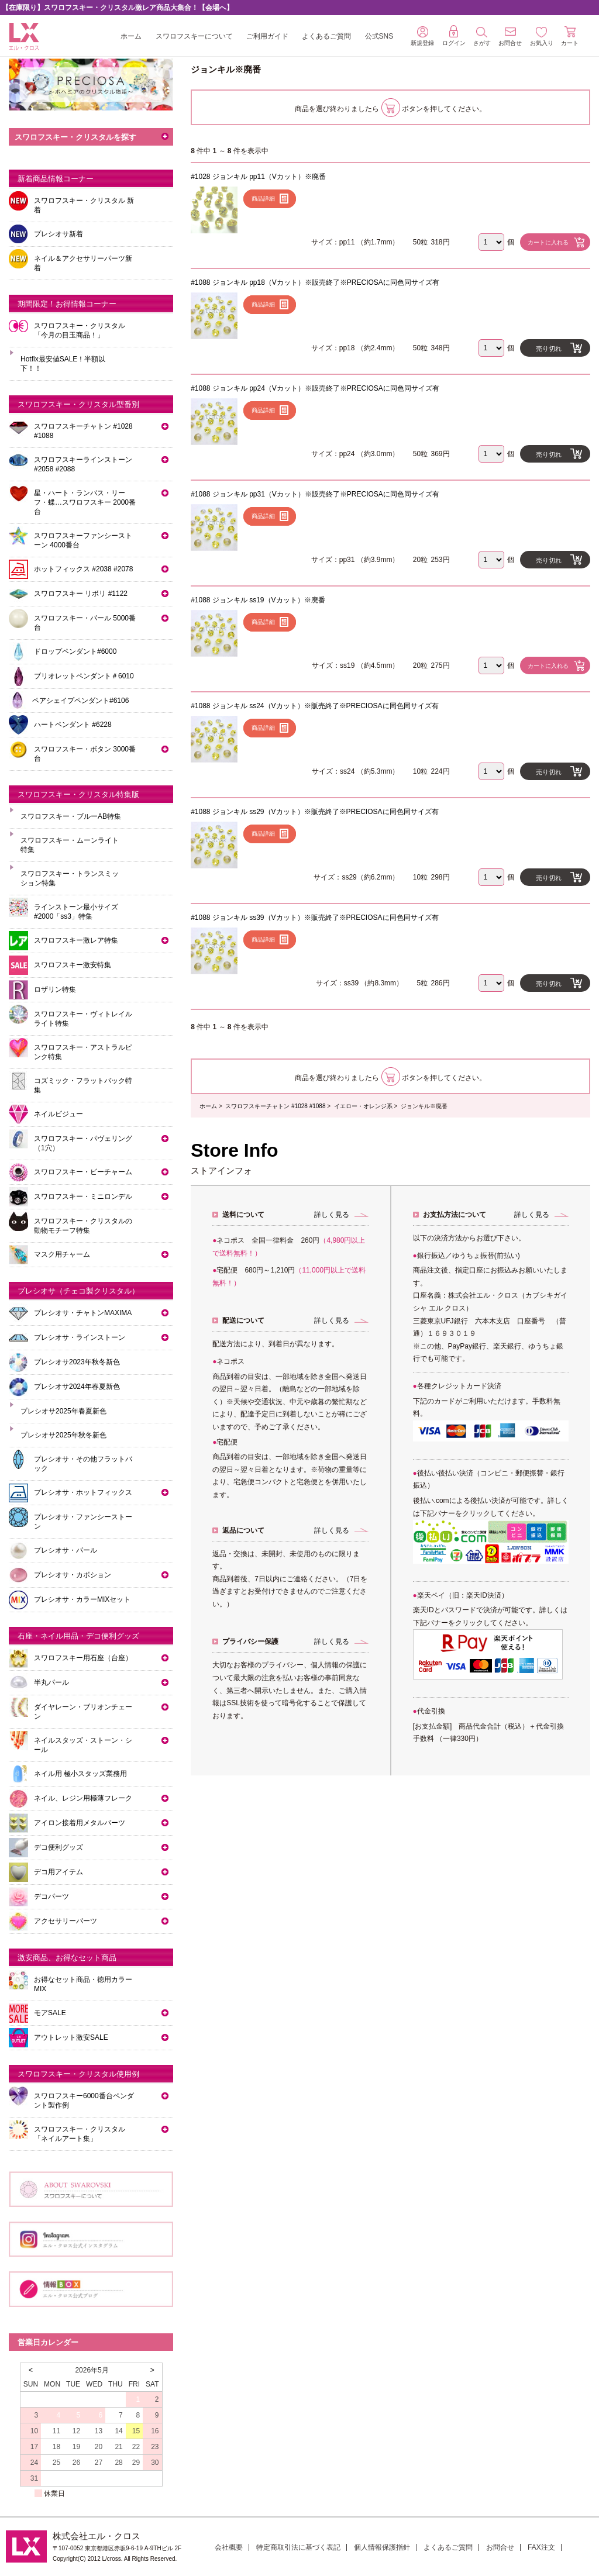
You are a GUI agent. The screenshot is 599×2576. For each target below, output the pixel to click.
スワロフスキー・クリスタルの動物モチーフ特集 (83, 1225)
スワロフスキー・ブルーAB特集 (70, 816)
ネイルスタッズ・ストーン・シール (83, 1745)
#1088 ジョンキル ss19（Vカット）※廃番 (258, 600)
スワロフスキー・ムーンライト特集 (69, 845)
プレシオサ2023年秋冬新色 (77, 1362)
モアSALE (50, 2013)
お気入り (541, 36)
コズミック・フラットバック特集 (83, 1085)
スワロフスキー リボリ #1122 (81, 593)
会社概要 (229, 2547)
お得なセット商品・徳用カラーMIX (83, 1984)
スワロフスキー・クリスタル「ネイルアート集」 (79, 2134)
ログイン (454, 35)
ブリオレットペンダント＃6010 (84, 676)
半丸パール (51, 1682)
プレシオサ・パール (65, 1550)
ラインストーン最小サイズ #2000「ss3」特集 (76, 911)
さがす (482, 36)
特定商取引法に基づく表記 (298, 2547)
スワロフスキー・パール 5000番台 (85, 623)
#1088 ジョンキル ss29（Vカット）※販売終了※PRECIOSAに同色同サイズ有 (314, 812)
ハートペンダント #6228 (73, 724)
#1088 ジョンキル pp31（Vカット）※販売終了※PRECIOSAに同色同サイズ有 (315, 494)
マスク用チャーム (62, 1254)
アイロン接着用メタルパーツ (79, 1823)
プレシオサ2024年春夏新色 (77, 1386)
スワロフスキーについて (194, 36)
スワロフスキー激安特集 (72, 965)
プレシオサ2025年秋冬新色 (63, 1435)
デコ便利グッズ (58, 1847)
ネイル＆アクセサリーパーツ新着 (83, 263)
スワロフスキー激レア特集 (76, 940)
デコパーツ (51, 1896)
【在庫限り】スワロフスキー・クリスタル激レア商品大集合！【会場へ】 (117, 8)
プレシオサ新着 (58, 234)
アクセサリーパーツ (65, 1921)
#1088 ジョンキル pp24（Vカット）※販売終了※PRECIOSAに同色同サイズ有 (315, 388)
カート (570, 36)
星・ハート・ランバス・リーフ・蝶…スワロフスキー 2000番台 (85, 502)
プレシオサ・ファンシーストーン (83, 1521)
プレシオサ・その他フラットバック (83, 1464)
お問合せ (500, 2547)
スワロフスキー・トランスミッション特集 (69, 878)
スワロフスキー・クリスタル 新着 (84, 205)
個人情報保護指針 (382, 2547)
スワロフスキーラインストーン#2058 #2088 (83, 464)
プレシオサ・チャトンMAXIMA (83, 1313)
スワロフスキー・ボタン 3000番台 (85, 754)
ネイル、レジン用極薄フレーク (83, 1798)
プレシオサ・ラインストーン (79, 1337)
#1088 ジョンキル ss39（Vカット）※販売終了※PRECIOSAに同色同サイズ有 (314, 917)
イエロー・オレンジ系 (363, 1106)
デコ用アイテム (58, 1872)
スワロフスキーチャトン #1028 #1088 (275, 1106)
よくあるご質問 (326, 36)
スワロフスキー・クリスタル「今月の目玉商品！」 (79, 330)
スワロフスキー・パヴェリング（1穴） (83, 1143)
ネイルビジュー (58, 1114)
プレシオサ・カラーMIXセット (82, 1599)
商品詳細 (263, 198)
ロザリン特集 (55, 989)
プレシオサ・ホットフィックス (83, 1492)
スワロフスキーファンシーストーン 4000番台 (83, 540)
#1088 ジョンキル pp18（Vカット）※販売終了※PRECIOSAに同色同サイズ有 (315, 282)
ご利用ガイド (267, 36)
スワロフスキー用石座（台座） (83, 1658)
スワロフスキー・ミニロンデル (83, 1196)
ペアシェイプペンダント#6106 (80, 700)
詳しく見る (331, 1215)
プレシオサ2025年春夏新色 (63, 1411)
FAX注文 (541, 2547)
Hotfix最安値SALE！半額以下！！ (62, 364)
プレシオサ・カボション (72, 1575)
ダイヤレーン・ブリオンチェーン (83, 1711)
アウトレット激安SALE (71, 2037)
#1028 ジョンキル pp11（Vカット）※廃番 (258, 177)
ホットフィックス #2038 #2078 (83, 569)
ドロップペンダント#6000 (75, 651)
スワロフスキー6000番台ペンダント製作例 (84, 2100)
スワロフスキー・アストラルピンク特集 (83, 1052)
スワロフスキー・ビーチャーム (83, 1172)
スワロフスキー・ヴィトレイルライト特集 (83, 1018)
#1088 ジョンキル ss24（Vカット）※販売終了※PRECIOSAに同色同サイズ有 (314, 706)
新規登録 (422, 36)
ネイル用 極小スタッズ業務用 (80, 1774)
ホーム (131, 36)
